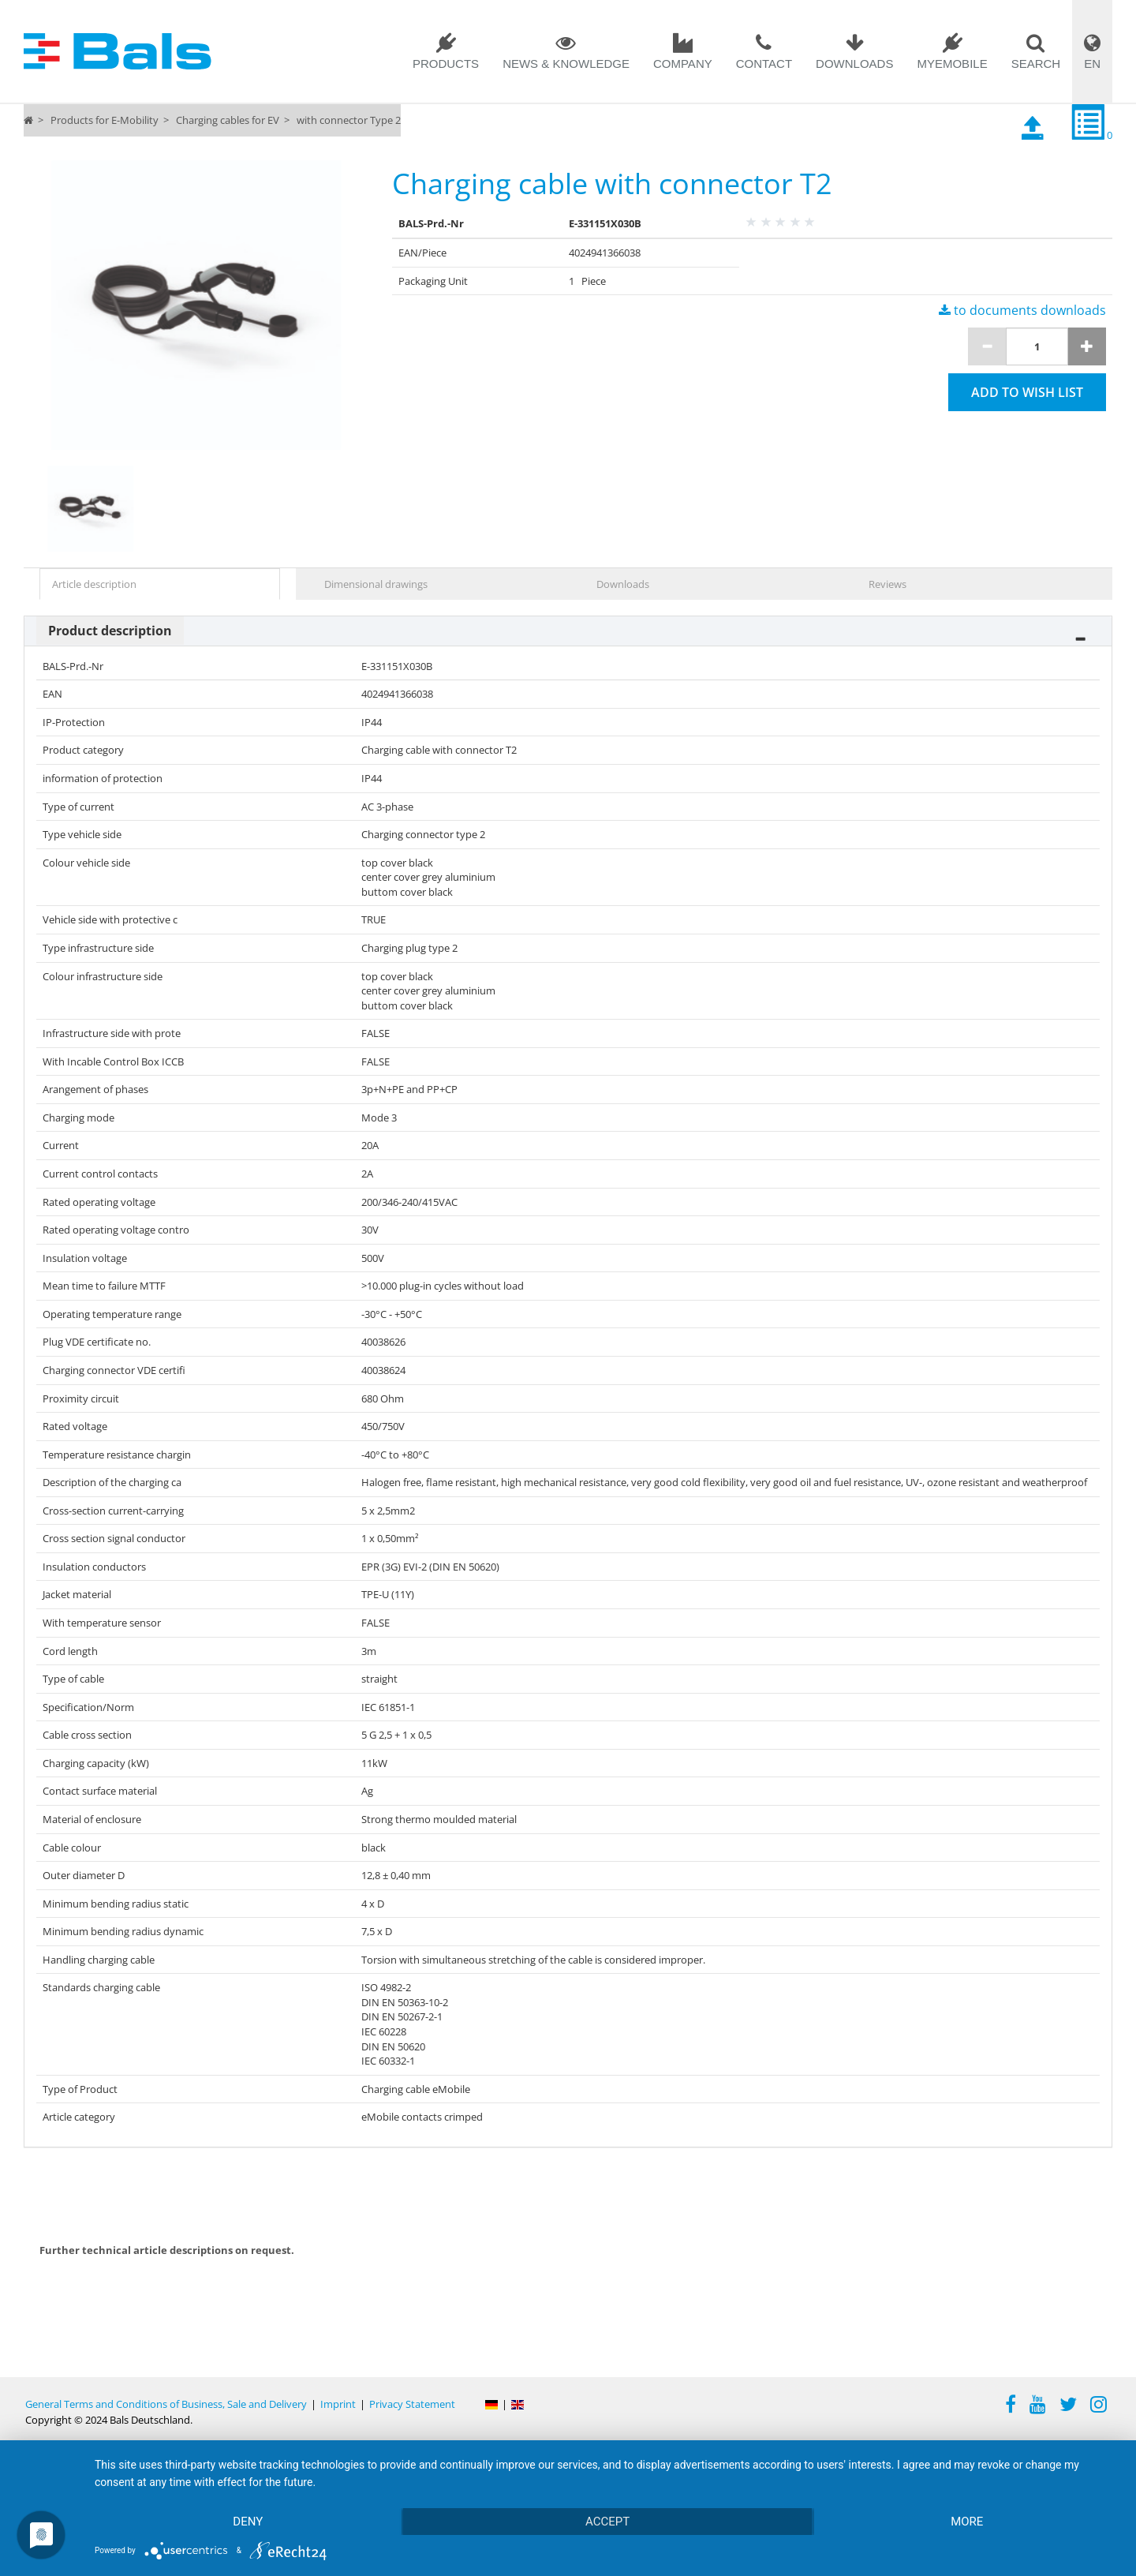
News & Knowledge (566, 63)
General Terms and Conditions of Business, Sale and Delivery (166, 2404)
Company (682, 63)
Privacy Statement (412, 2404)
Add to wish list (1027, 392)
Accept (607, 2521)
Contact (764, 63)
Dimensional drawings (376, 584)
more (967, 2521)
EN (1092, 63)
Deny (248, 2521)
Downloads (854, 63)
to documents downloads (1022, 310)
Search (1036, 63)
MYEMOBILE (952, 63)
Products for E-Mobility (104, 120)
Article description (94, 584)
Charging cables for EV (227, 120)
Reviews (887, 584)
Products (446, 63)
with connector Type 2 (349, 120)
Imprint (338, 2404)
